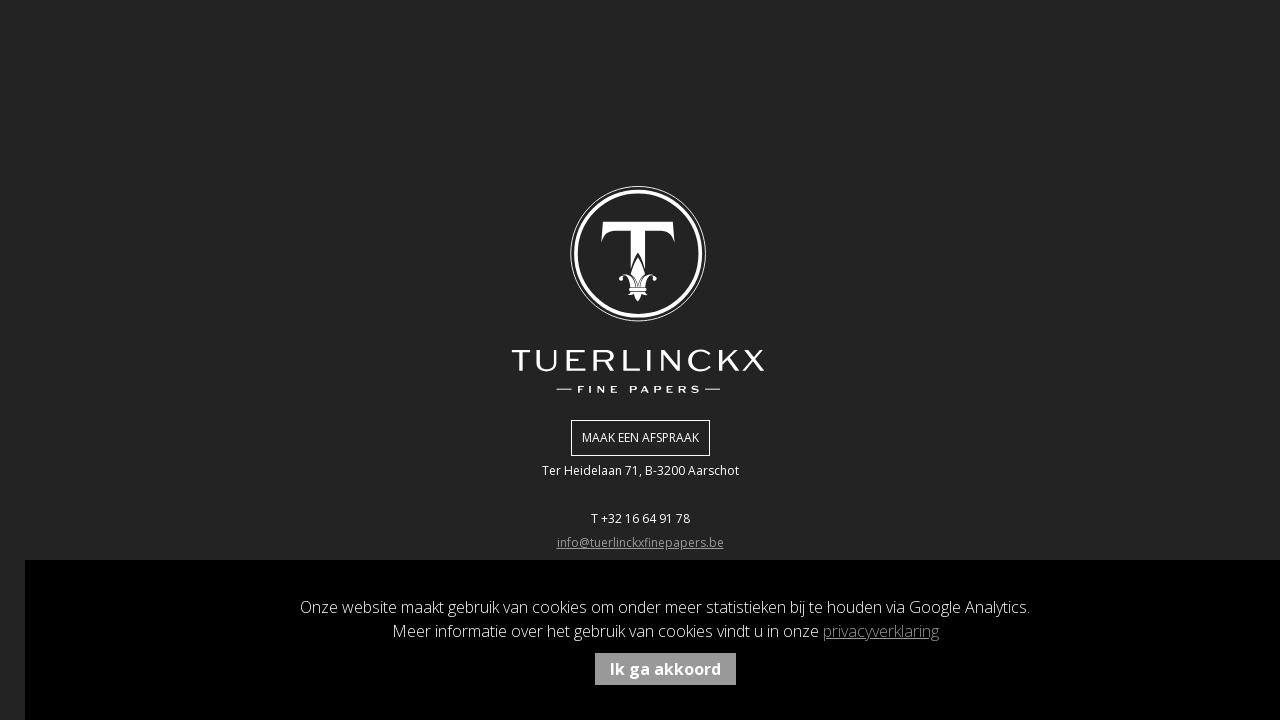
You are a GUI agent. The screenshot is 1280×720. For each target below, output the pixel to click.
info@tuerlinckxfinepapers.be (640, 542)
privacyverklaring (881, 631)
